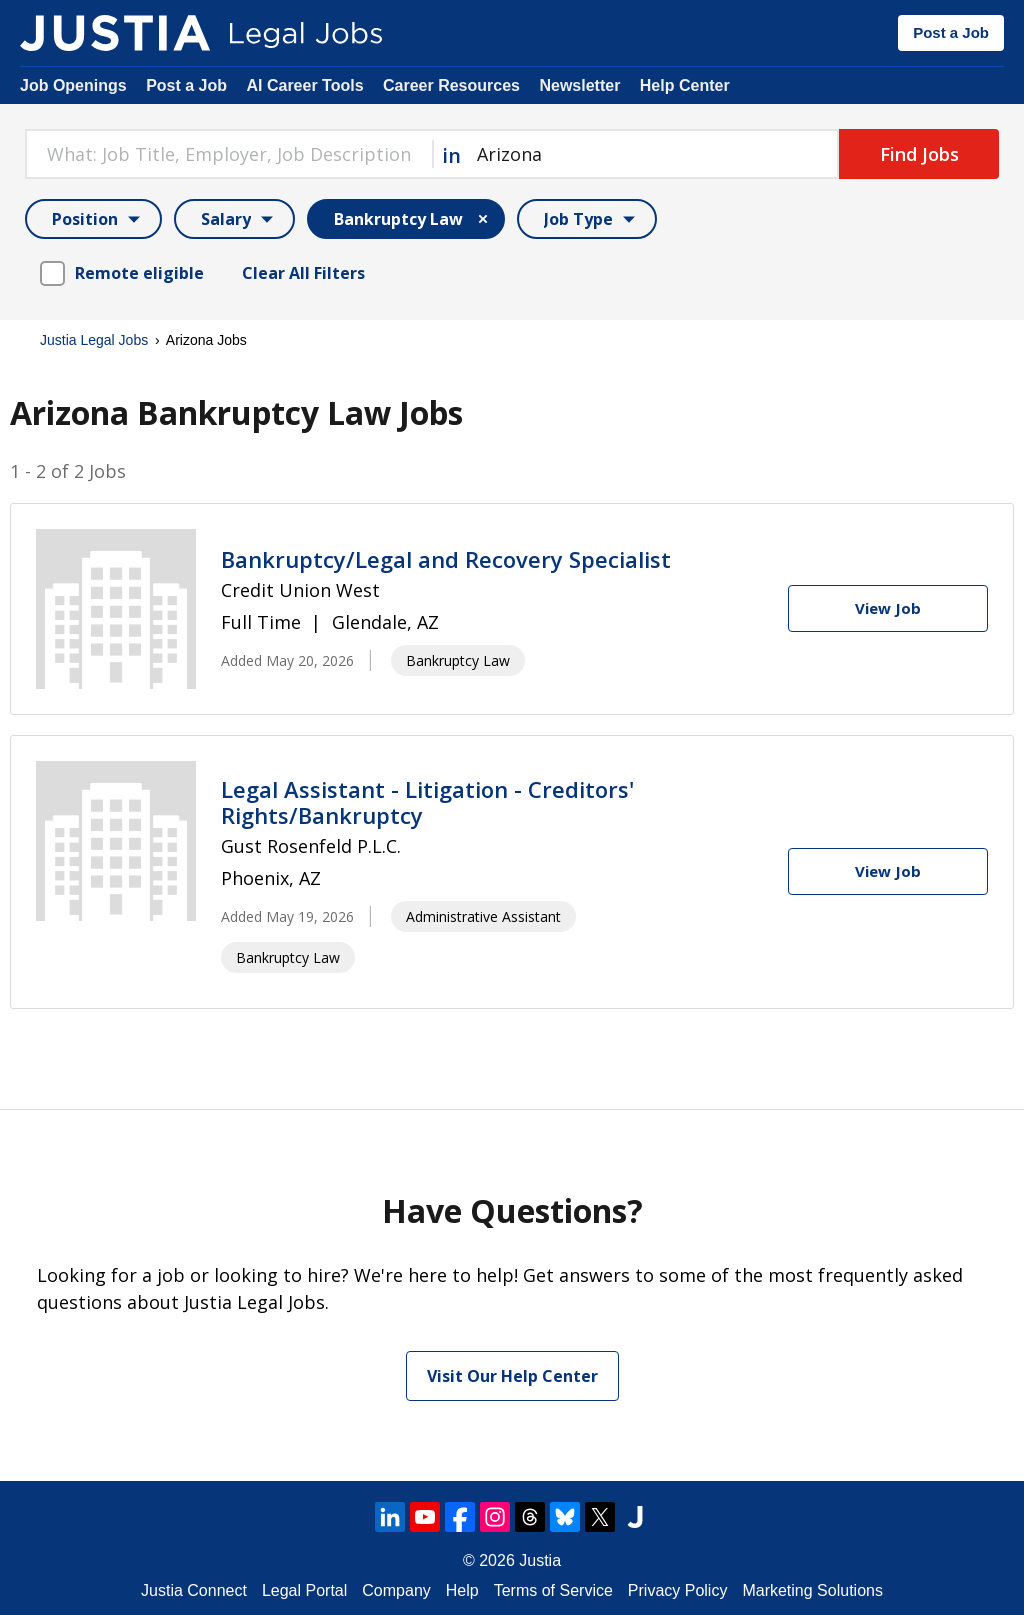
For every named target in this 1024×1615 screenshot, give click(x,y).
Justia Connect (194, 1590)
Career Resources (451, 85)
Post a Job (951, 32)
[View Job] (888, 608)
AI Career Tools (304, 85)
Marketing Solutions (812, 1590)
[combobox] (228, 154)
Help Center (685, 85)
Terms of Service (553, 1590)
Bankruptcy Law (458, 660)
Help (462, 1590)
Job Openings (73, 85)
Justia (540, 1560)
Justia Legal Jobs (94, 340)
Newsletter (579, 85)
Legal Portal (304, 1590)
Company (396, 1590)
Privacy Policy (678, 1590)
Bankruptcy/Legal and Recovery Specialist (446, 559)
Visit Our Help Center (512, 1376)
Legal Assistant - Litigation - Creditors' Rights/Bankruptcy (427, 802)
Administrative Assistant (483, 916)
